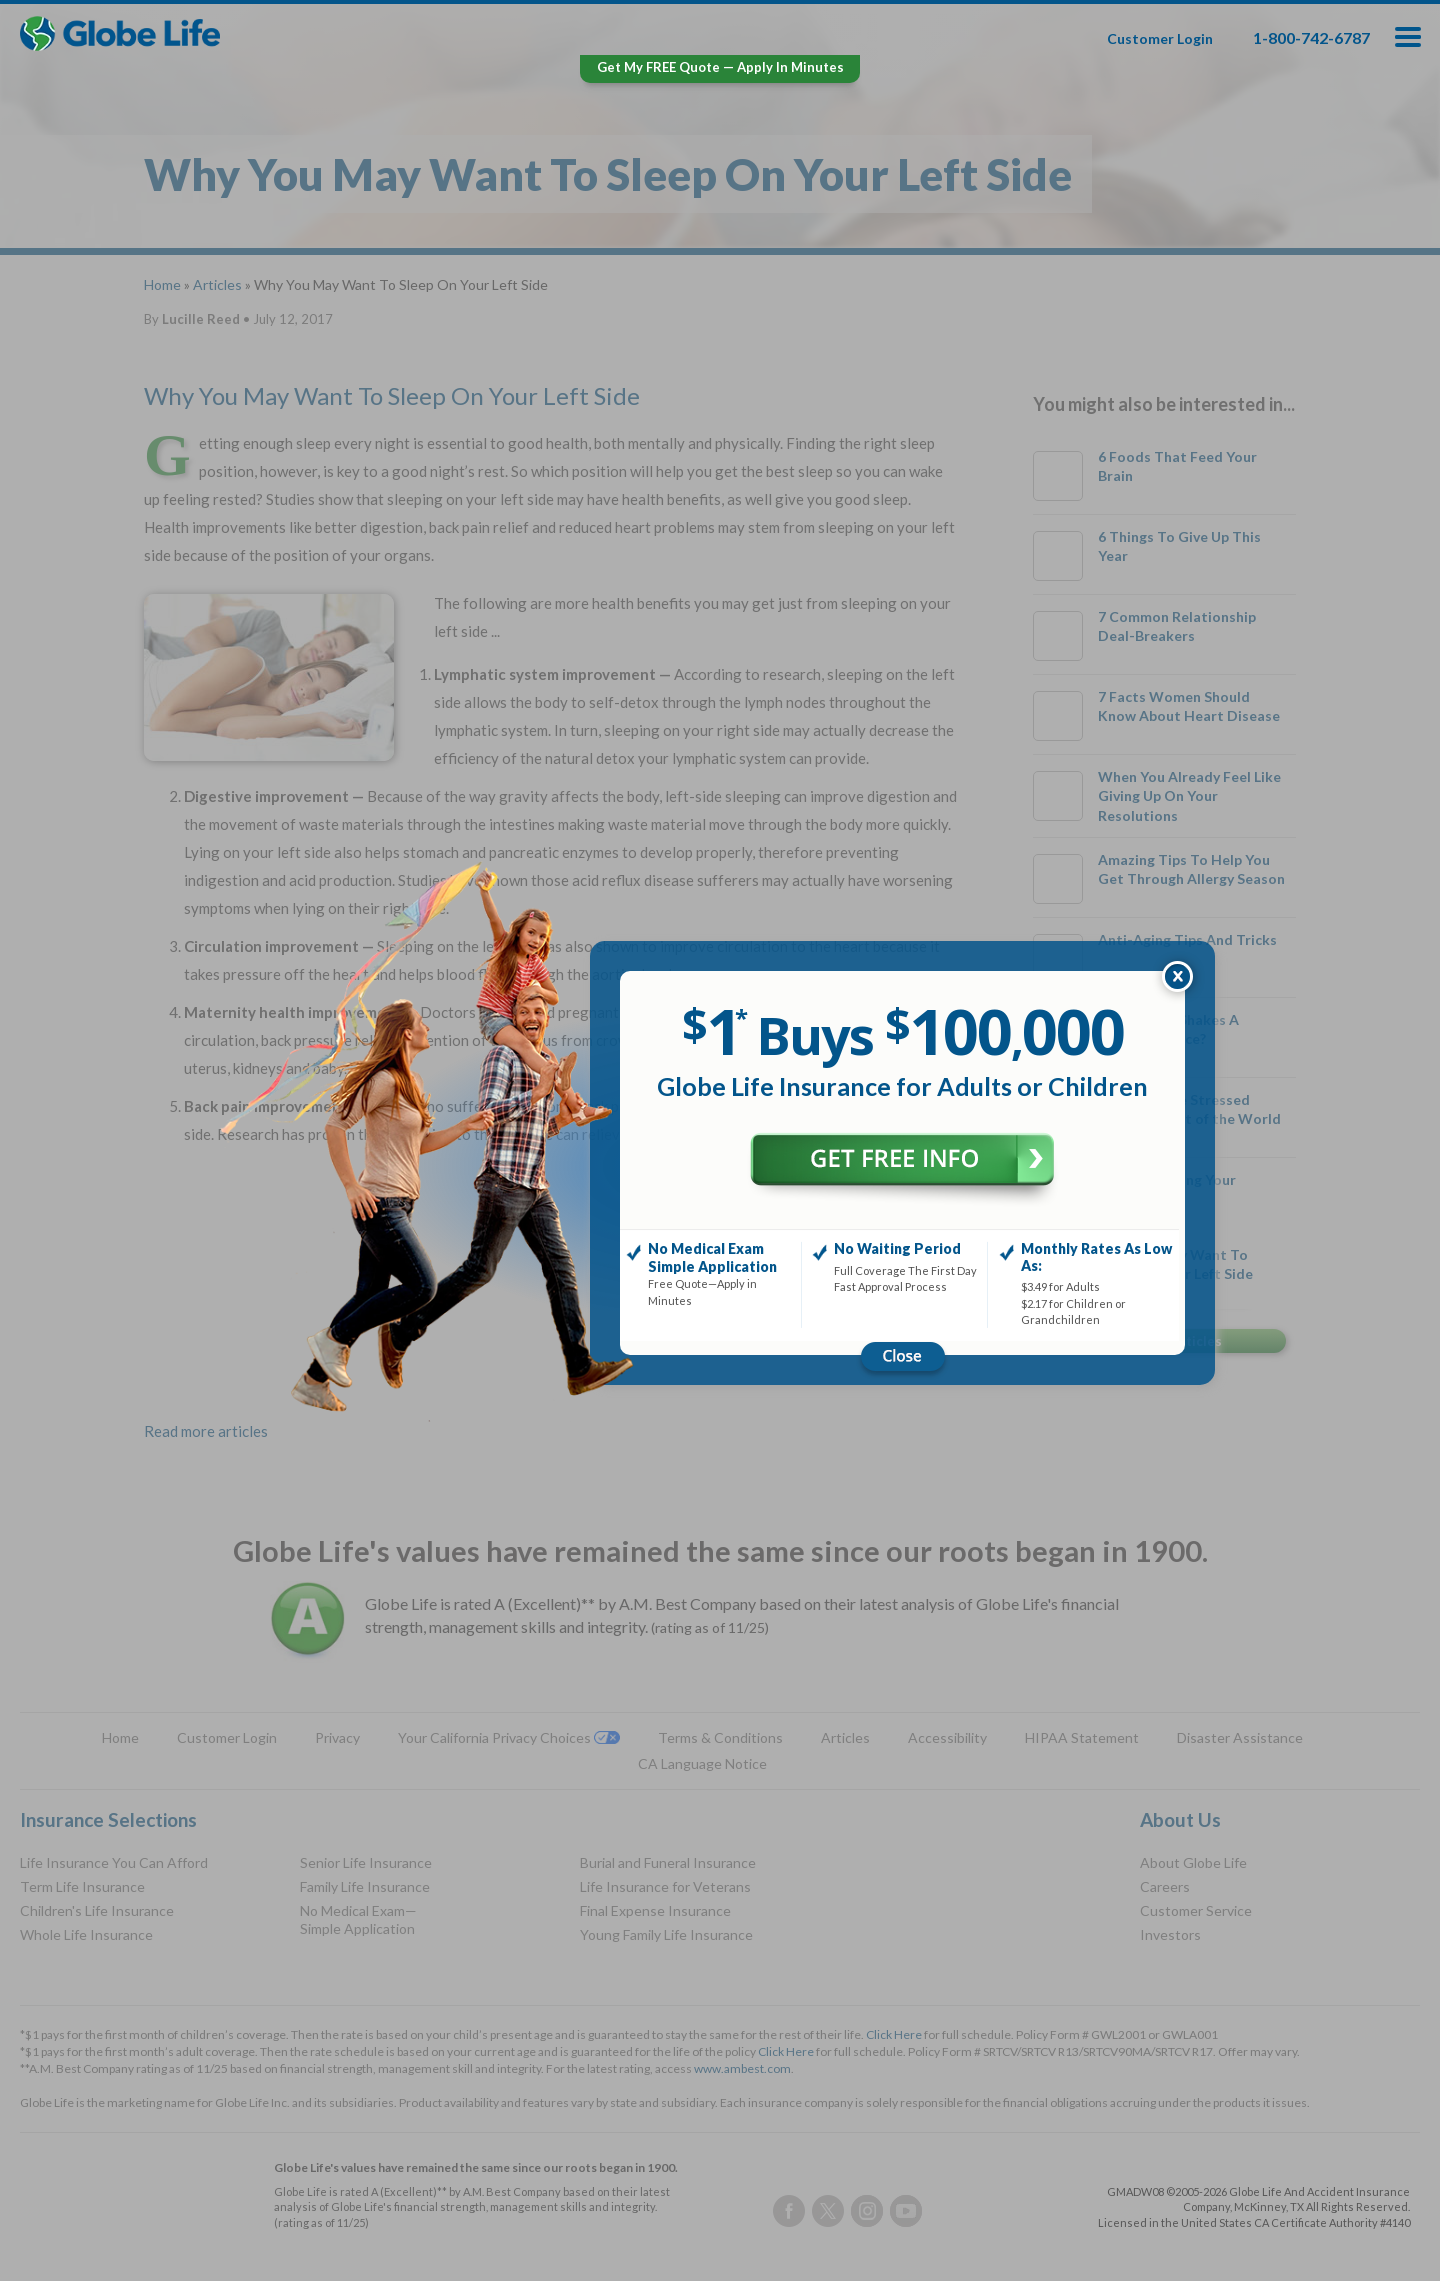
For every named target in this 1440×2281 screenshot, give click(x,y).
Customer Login (1160, 38)
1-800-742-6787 (1311, 37)
